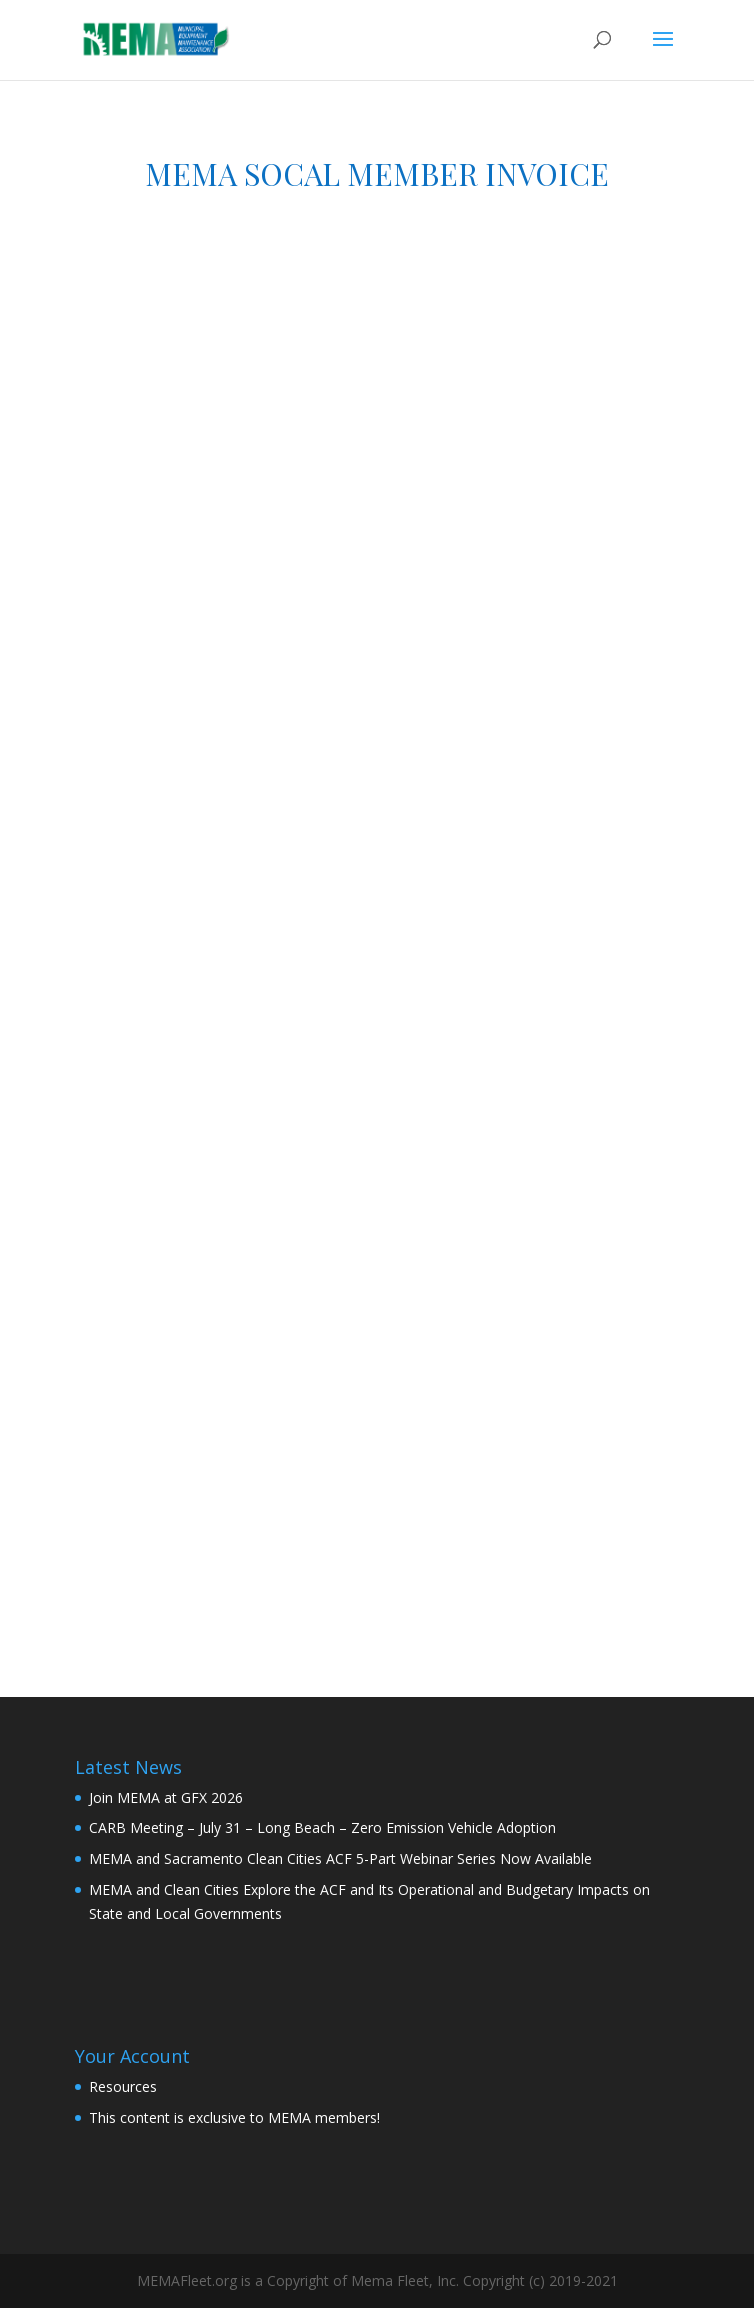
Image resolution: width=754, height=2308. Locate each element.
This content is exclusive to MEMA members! (234, 2117)
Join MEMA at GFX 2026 (166, 1797)
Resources (123, 2086)
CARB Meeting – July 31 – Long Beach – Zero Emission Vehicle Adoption (322, 1827)
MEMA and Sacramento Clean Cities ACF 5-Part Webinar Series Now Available (340, 1858)
